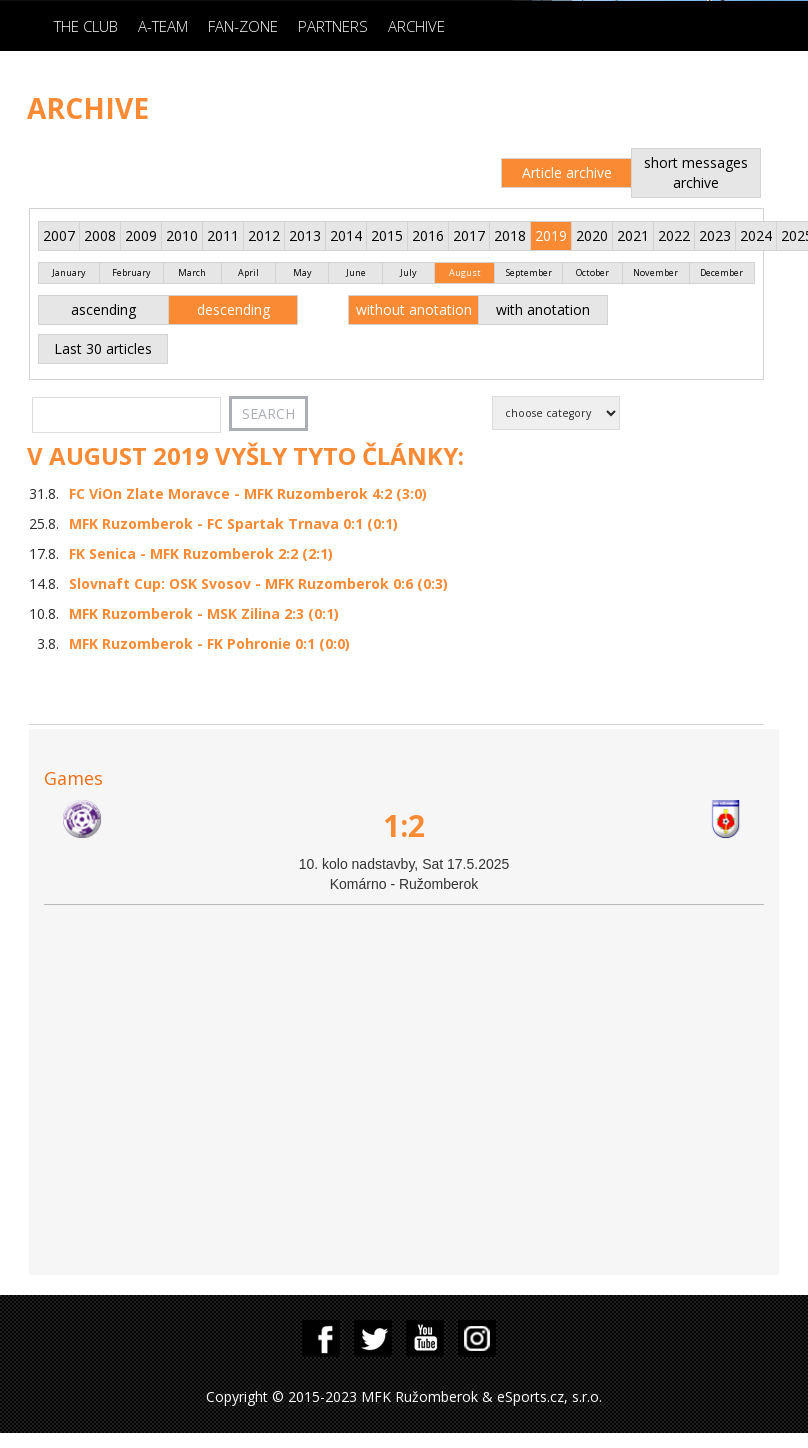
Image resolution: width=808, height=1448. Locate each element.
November (655, 272)
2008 (100, 235)
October (592, 272)
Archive (416, 26)
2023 (715, 235)
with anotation (543, 309)
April (248, 272)
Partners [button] (333, 26)
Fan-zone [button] (243, 26)
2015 (387, 235)
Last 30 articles (103, 348)
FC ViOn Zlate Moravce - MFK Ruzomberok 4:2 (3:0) (248, 493)
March (192, 272)
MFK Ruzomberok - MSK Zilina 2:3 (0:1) (204, 613)
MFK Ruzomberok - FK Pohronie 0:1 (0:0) (209, 643)
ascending (103, 309)
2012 (264, 235)
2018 (510, 235)
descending (233, 309)
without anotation (414, 309)
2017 (469, 235)
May (302, 272)
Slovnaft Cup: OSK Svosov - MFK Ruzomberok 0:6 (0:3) (258, 583)
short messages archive (696, 172)
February (131, 272)
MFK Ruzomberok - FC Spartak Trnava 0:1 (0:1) (233, 523)
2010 (182, 235)
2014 (346, 235)
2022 (674, 235)
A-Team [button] (163, 26)
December (721, 272)
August (465, 272)
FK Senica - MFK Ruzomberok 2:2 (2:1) (201, 553)
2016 (428, 235)
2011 (223, 235)
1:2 (404, 825)
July (408, 272)
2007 (59, 235)
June (356, 272)
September (529, 272)
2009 (141, 235)
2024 (756, 235)
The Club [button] (86, 26)
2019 (551, 235)
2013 (305, 235)
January (69, 272)
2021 (633, 235)
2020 (592, 235)
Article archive (567, 172)
